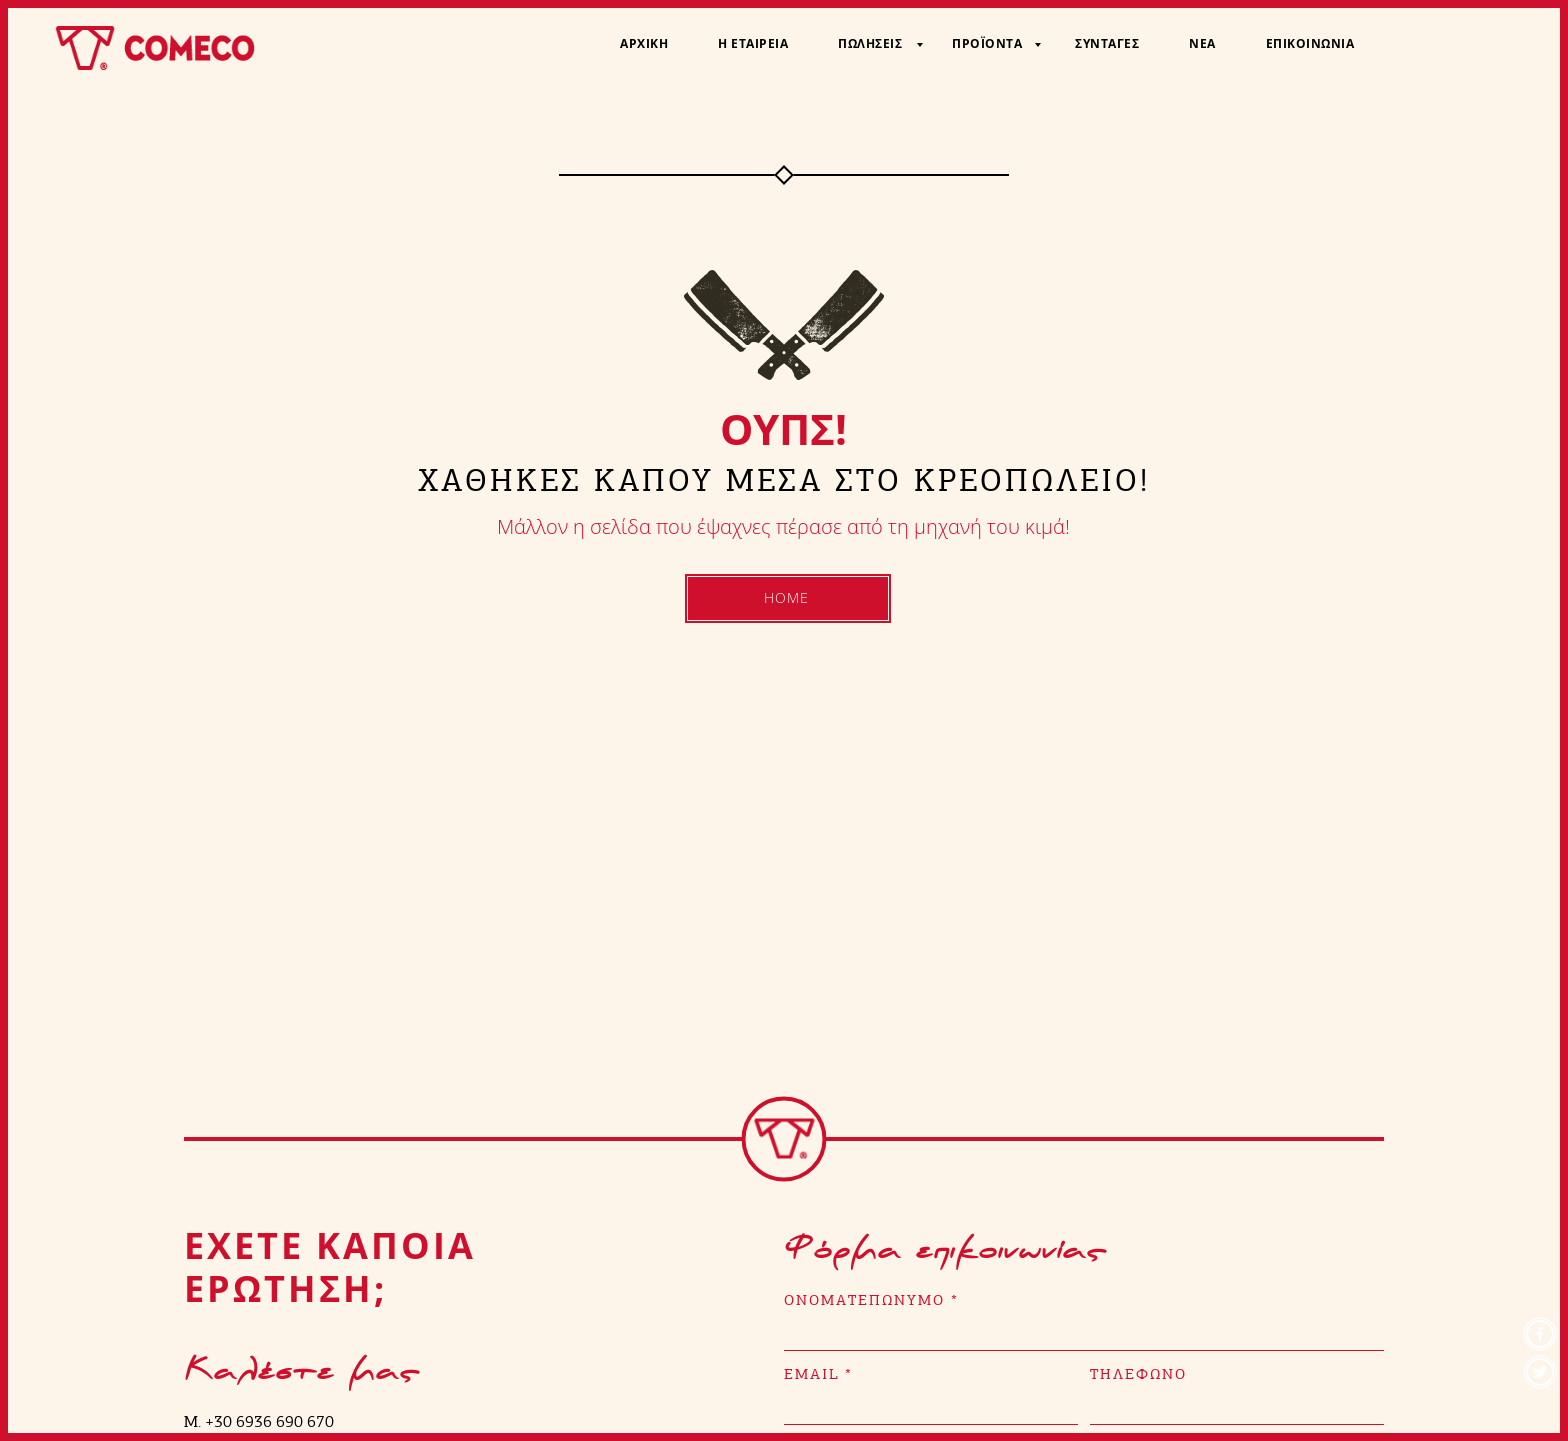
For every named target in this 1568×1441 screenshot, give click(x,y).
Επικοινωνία (1310, 43)
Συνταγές (1107, 43)
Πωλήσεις (870, 43)
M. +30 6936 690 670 (259, 1421)
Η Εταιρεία (753, 43)
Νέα (1202, 43)
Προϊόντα (987, 43)
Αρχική (644, 43)
